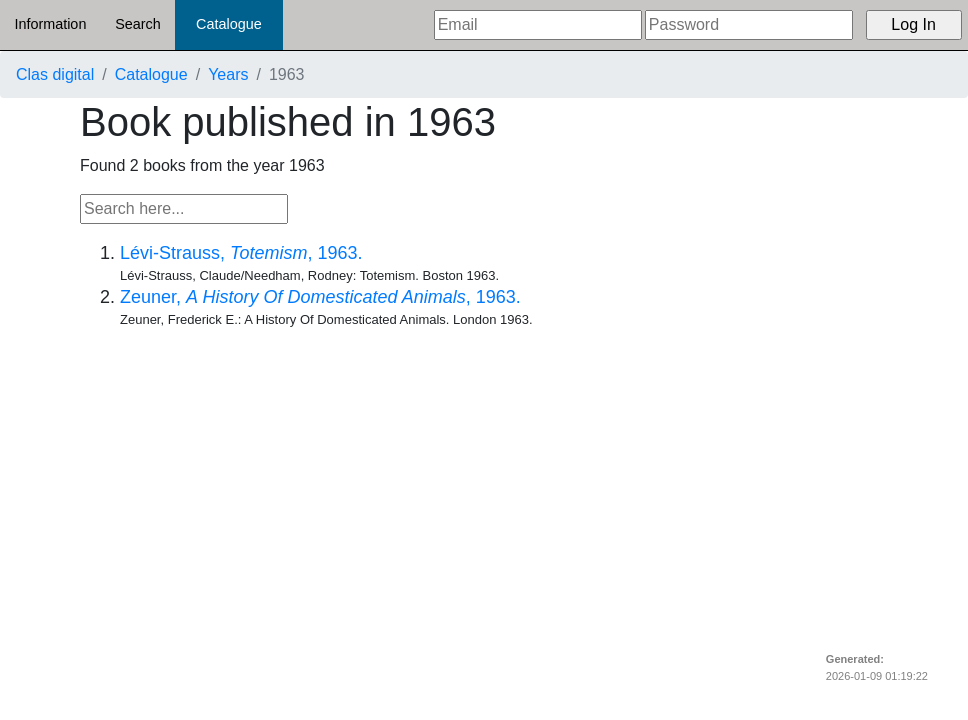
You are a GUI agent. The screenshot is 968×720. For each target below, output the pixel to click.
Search (138, 24)
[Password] (749, 25)
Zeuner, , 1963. (320, 297)
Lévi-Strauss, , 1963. (241, 253)
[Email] (538, 25)
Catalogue (229, 24)
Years (228, 74)
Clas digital (55, 74)
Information (50, 24)
